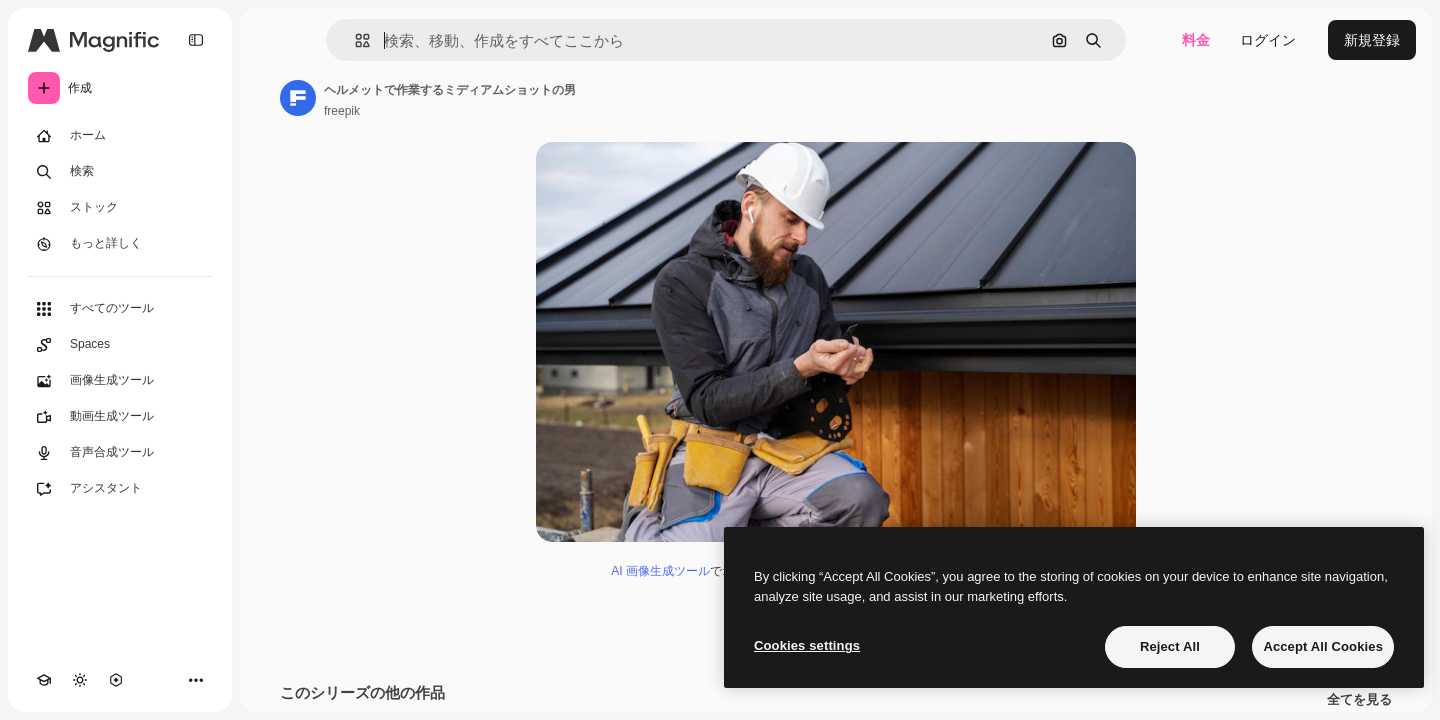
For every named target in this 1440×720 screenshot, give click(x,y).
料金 (1196, 40)
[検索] (120, 172)
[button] (354, 40)
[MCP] (116, 680)
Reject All (1170, 646)
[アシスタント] (120, 489)
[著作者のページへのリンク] (298, 98)
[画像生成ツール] (120, 381)
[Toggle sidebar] (196, 40)
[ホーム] (120, 136)
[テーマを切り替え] (80, 680)
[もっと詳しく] (120, 244)
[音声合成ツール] (120, 453)
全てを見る (1359, 700)
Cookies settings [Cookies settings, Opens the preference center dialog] (807, 645)
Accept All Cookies (1323, 646)
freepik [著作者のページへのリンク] (342, 111)
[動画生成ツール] (120, 417)
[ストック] (120, 208)
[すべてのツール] (120, 309)
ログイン (1268, 40)
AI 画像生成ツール (660, 571)
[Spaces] (120, 345)
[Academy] (44, 680)
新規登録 (1372, 40)
